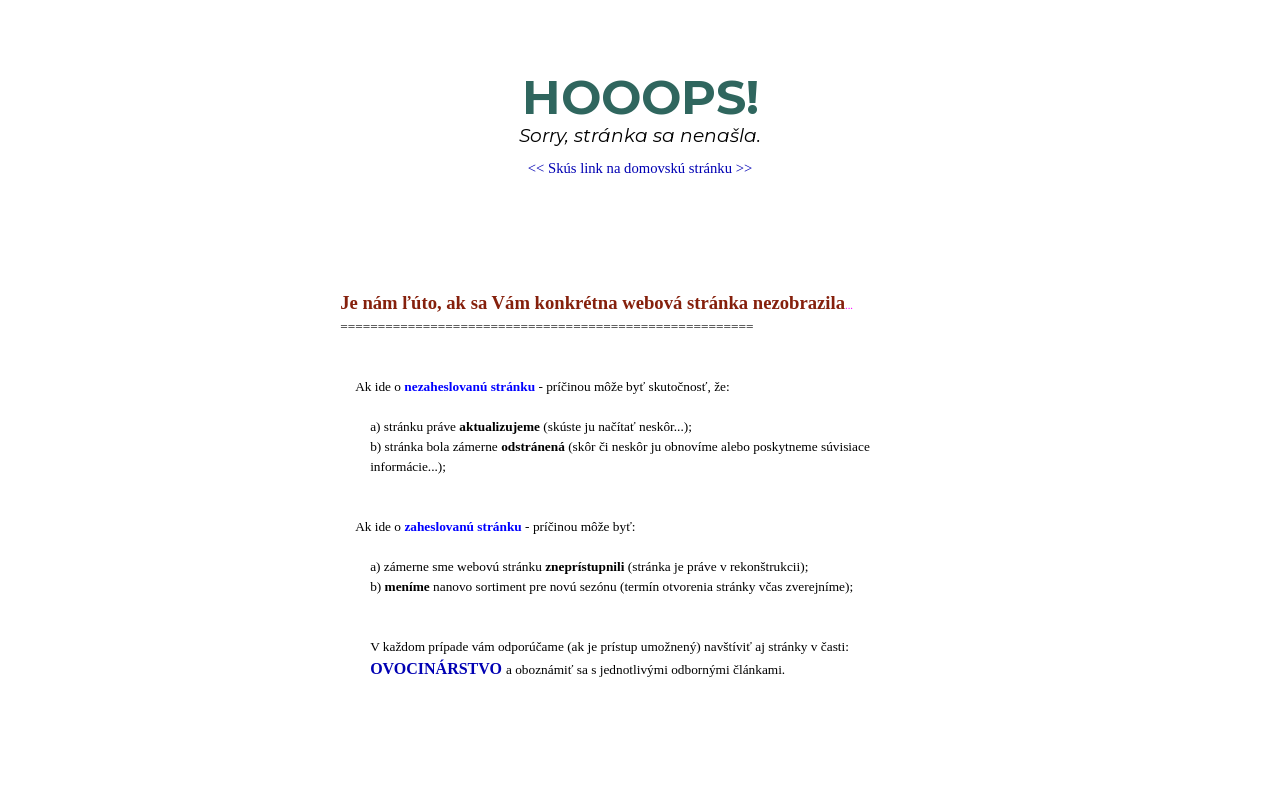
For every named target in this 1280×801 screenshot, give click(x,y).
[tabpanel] (640, 124)
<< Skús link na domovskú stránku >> (640, 168)
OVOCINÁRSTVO (436, 668)
